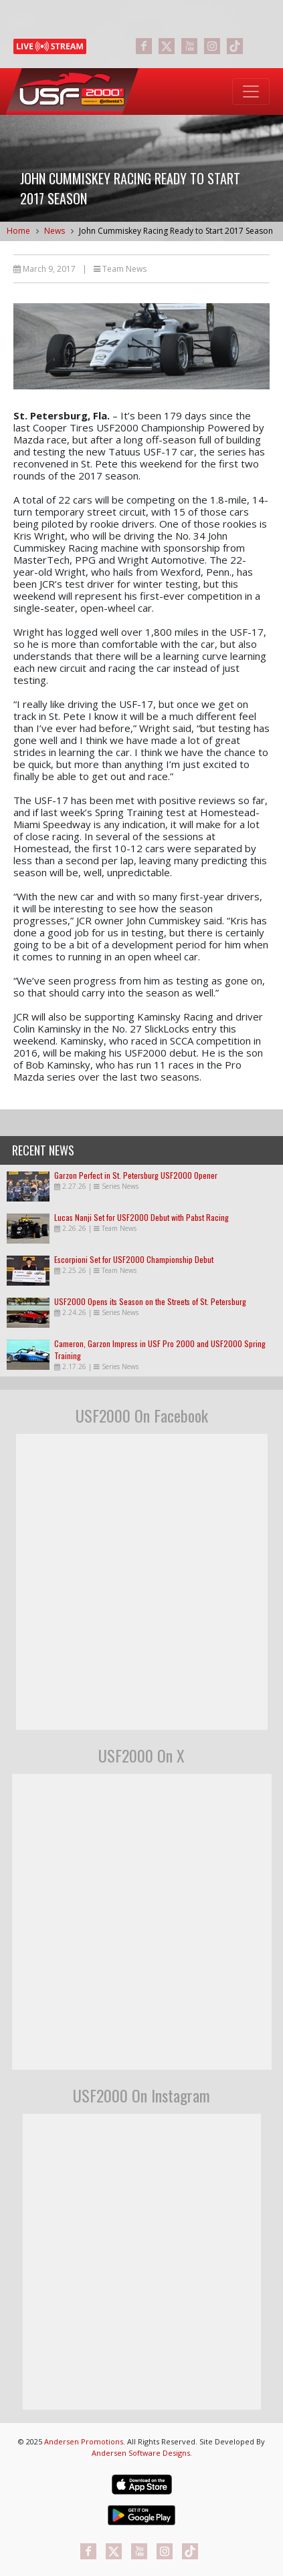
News (54, 230)
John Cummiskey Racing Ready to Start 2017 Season (176, 230)
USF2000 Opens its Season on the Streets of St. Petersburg (150, 1301)
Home (18, 230)
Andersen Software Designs (141, 2453)
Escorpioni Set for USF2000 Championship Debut (133, 1259)
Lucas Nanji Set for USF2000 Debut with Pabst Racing (141, 1217)
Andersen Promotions (83, 2441)
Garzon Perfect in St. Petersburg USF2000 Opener (135, 1175)
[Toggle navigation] (251, 91)
